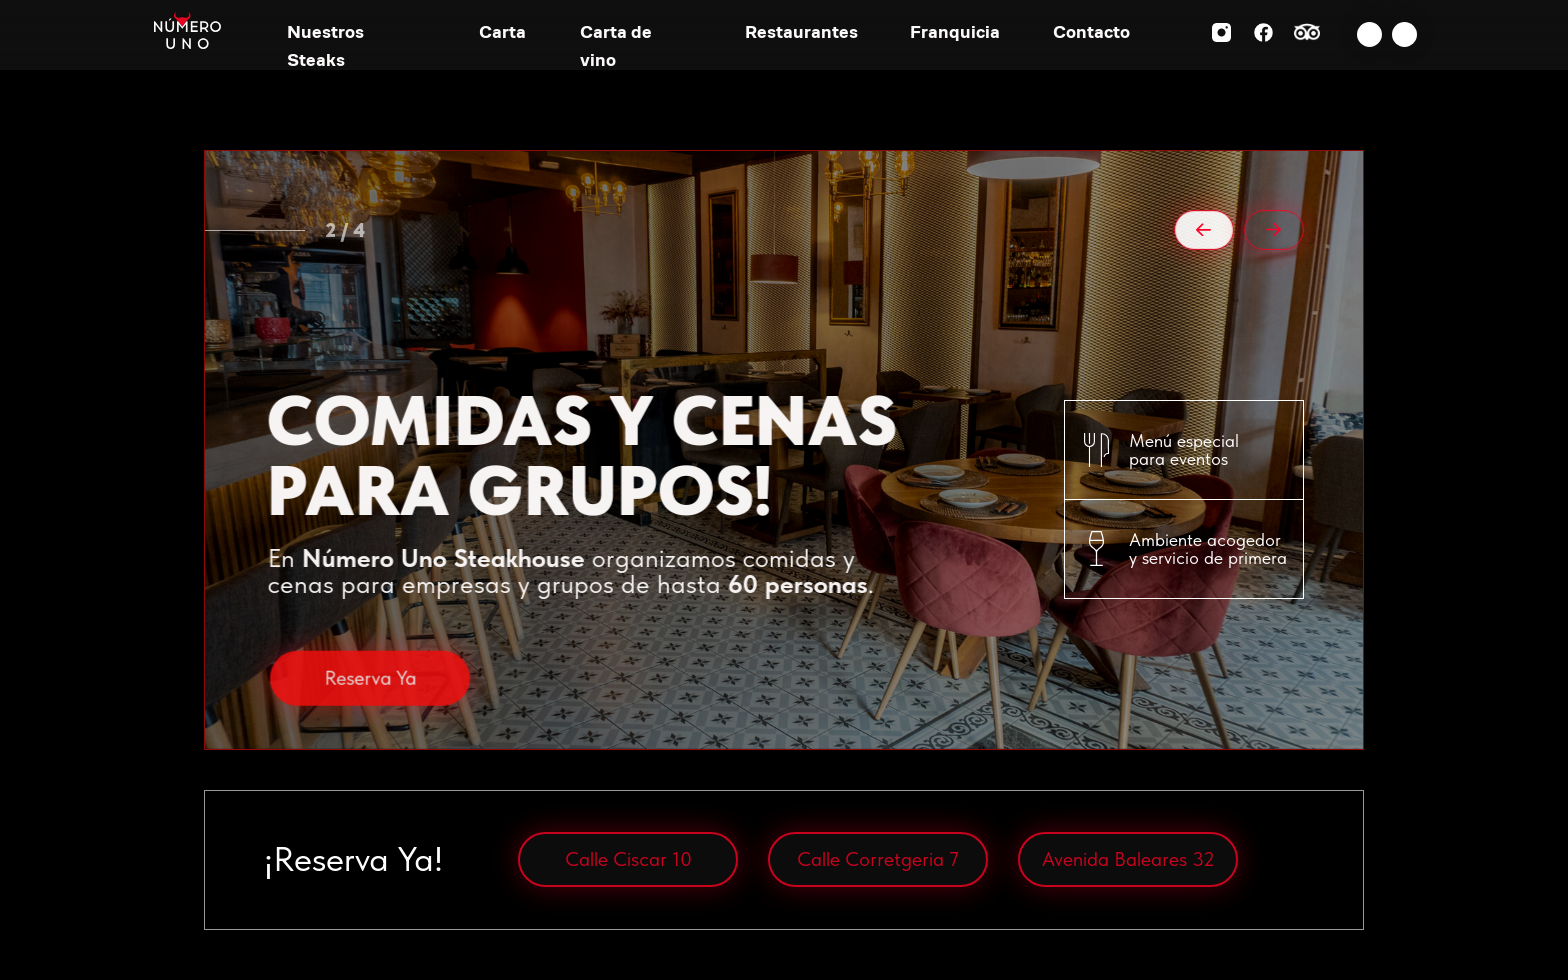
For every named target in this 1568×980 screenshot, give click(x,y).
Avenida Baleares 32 (1128, 859)
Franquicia (955, 31)
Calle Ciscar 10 (628, 859)
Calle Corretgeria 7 (878, 859)
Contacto (1091, 31)
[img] (1369, 34)
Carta (502, 31)
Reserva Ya (370, 721)
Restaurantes (801, 31)
